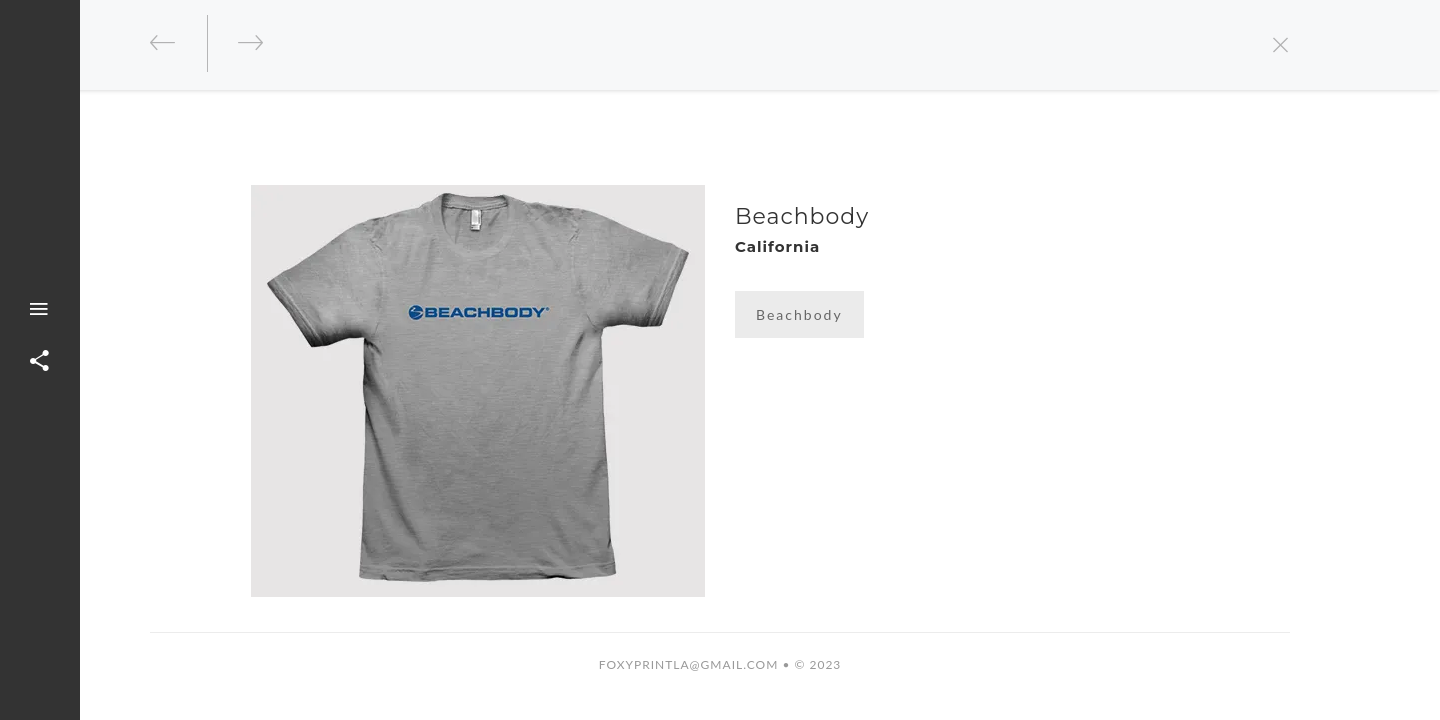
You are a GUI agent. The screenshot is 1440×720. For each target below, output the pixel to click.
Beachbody (799, 314)
